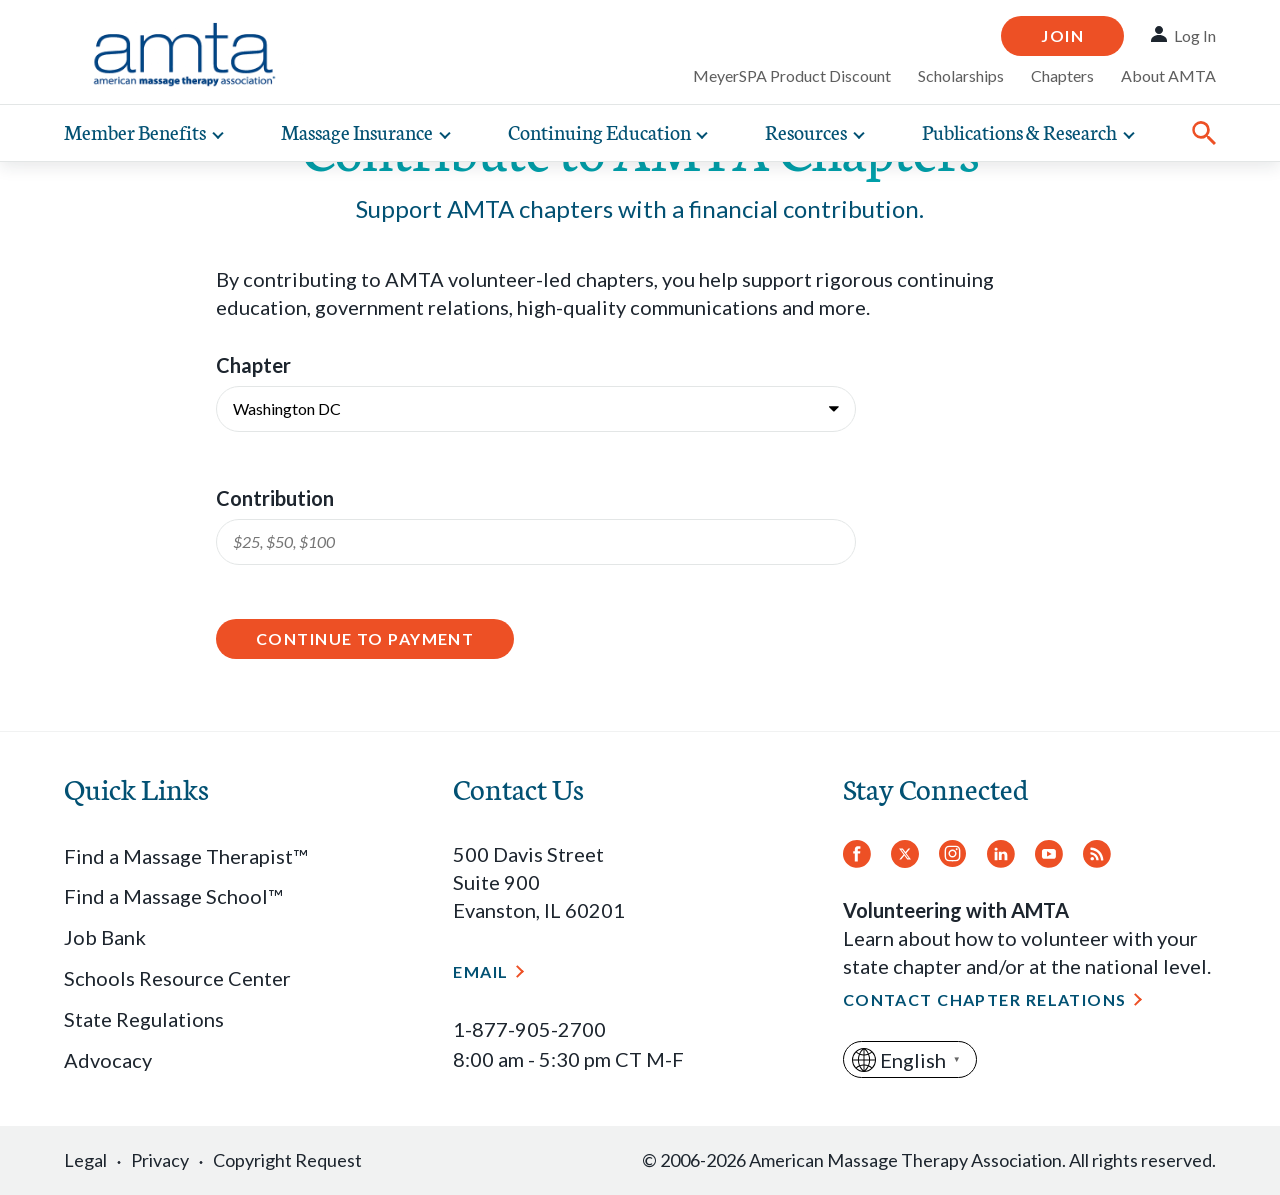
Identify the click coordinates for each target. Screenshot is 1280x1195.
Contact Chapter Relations (985, 999)
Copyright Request (287, 1160)
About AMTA (1168, 75)
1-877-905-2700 (529, 1029)
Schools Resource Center (177, 978)
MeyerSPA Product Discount (792, 75)
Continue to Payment (365, 638)
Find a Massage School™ (173, 896)
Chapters (1062, 75)
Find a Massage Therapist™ (185, 856)
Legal (85, 1160)
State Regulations (144, 1019)
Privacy (160, 1160)
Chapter (253, 365)
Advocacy (108, 1060)
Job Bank (105, 937)
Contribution (275, 498)
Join (1062, 35)
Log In (1195, 35)
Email (480, 971)
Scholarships (961, 75)
